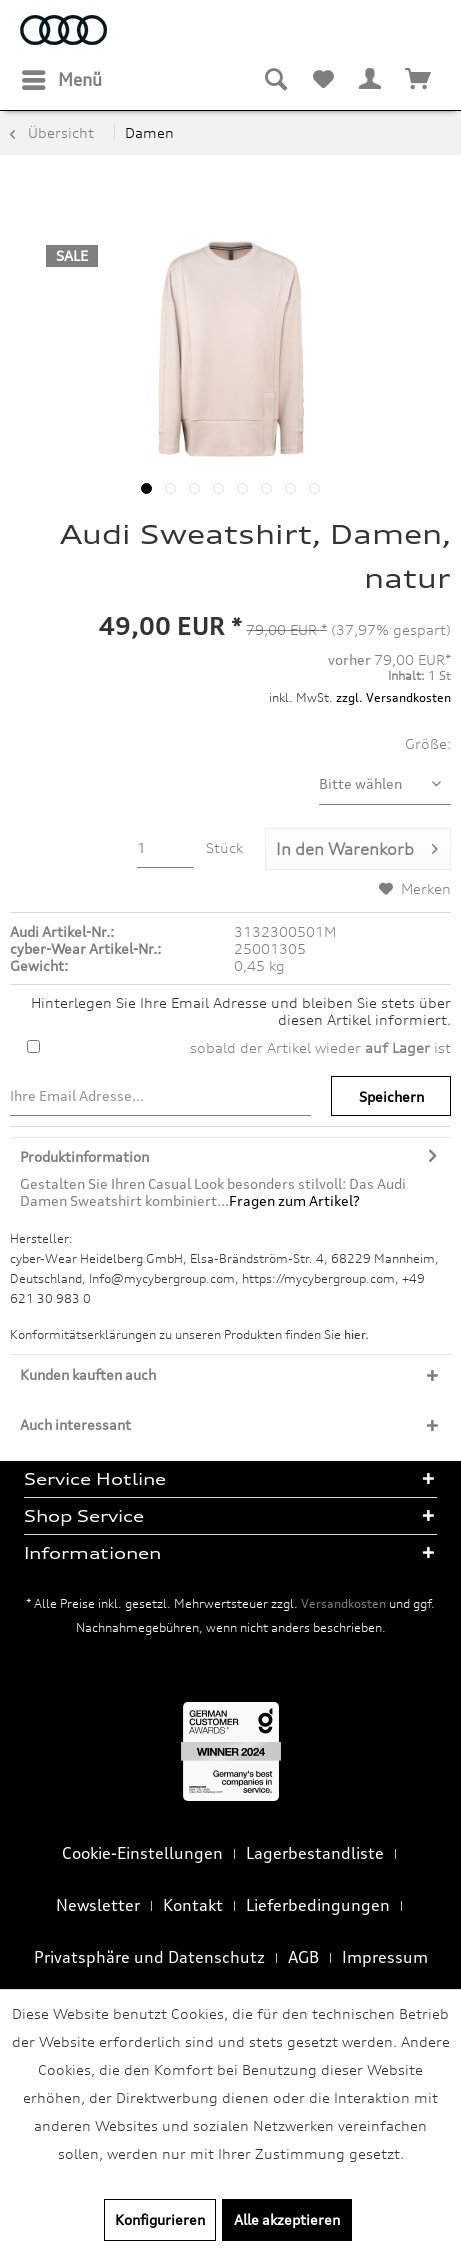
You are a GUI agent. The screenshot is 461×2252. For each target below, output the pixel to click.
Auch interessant (75, 1424)
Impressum (385, 1957)
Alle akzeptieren (287, 2219)
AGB (303, 1957)
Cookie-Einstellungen (142, 1853)
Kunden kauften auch (88, 1374)
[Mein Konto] (371, 80)
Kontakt (193, 1905)
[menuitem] (61, 80)
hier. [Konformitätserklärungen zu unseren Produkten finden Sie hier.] (356, 1334)
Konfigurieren (160, 2219)
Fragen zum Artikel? (294, 1200)
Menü (62, 77)
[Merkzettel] (323, 80)
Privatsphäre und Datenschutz (149, 1957)
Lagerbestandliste (315, 1853)
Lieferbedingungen (318, 1905)
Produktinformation (84, 1156)
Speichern (391, 1096)
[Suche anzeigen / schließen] (275, 80)
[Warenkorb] (419, 80)
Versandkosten (343, 1603)
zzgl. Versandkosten (393, 697)
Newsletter (98, 1905)
